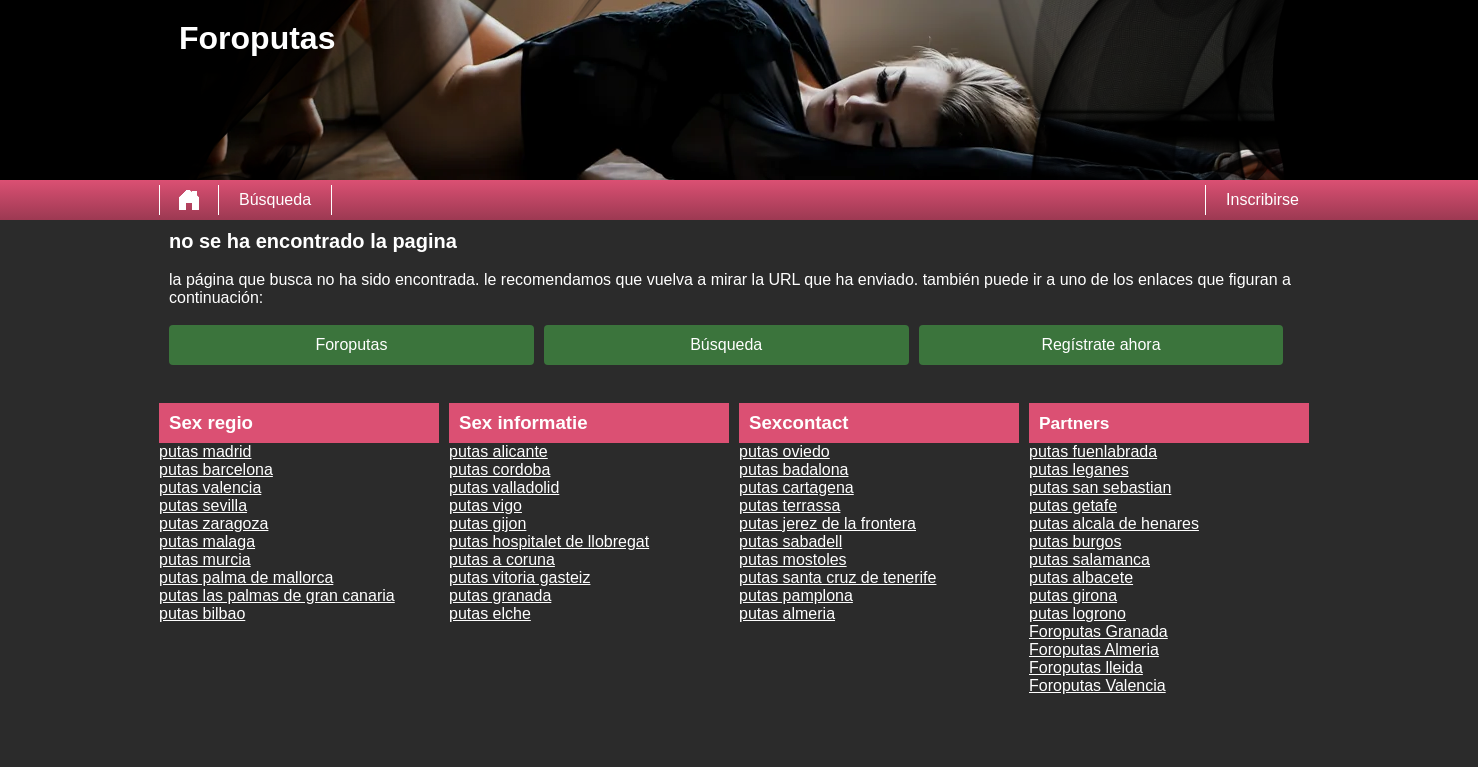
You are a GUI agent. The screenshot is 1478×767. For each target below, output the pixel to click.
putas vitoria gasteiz (519, 577)
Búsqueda (275, 199)
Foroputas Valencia (1097, 685)
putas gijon (487, 523)
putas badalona (793, 469)
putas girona (1073, 595)
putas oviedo (784, 451)
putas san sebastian (1100, 487)
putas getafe (1073, 505)
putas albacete (1081, 577)
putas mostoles (793, 559)
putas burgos (1075, 541)
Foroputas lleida (1086, 667)
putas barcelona (216, 469)
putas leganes (1079, 469)
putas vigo (485, 505)
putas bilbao (202, 613)
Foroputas (351, 344)
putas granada (500, 595)
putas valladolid (504, 487)
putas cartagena (796, 487)
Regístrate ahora (1100, 344)
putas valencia (210, 487)
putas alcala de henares (1114, 523)
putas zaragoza (213, 523)
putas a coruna (502, 559)
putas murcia (205, 559)
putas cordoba (499, 469)
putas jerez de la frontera (827, 523)
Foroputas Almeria (1094, 649)
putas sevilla (203, 505)
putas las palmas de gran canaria (277, 595)
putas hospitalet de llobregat (549, 541)
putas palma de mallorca (246, 577)
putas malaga (207, 541)
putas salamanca (1089, 559)
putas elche (490, 613)
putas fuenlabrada (1093, 451)
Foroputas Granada (1098, 631)
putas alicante (498, 451)
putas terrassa (789, 505)
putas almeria (787, 613)
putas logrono (1077, 613)
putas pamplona (796, 595)
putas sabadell (790, 541)
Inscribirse (1262, 199)
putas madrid (205, 451)
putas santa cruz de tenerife (837, 577)
